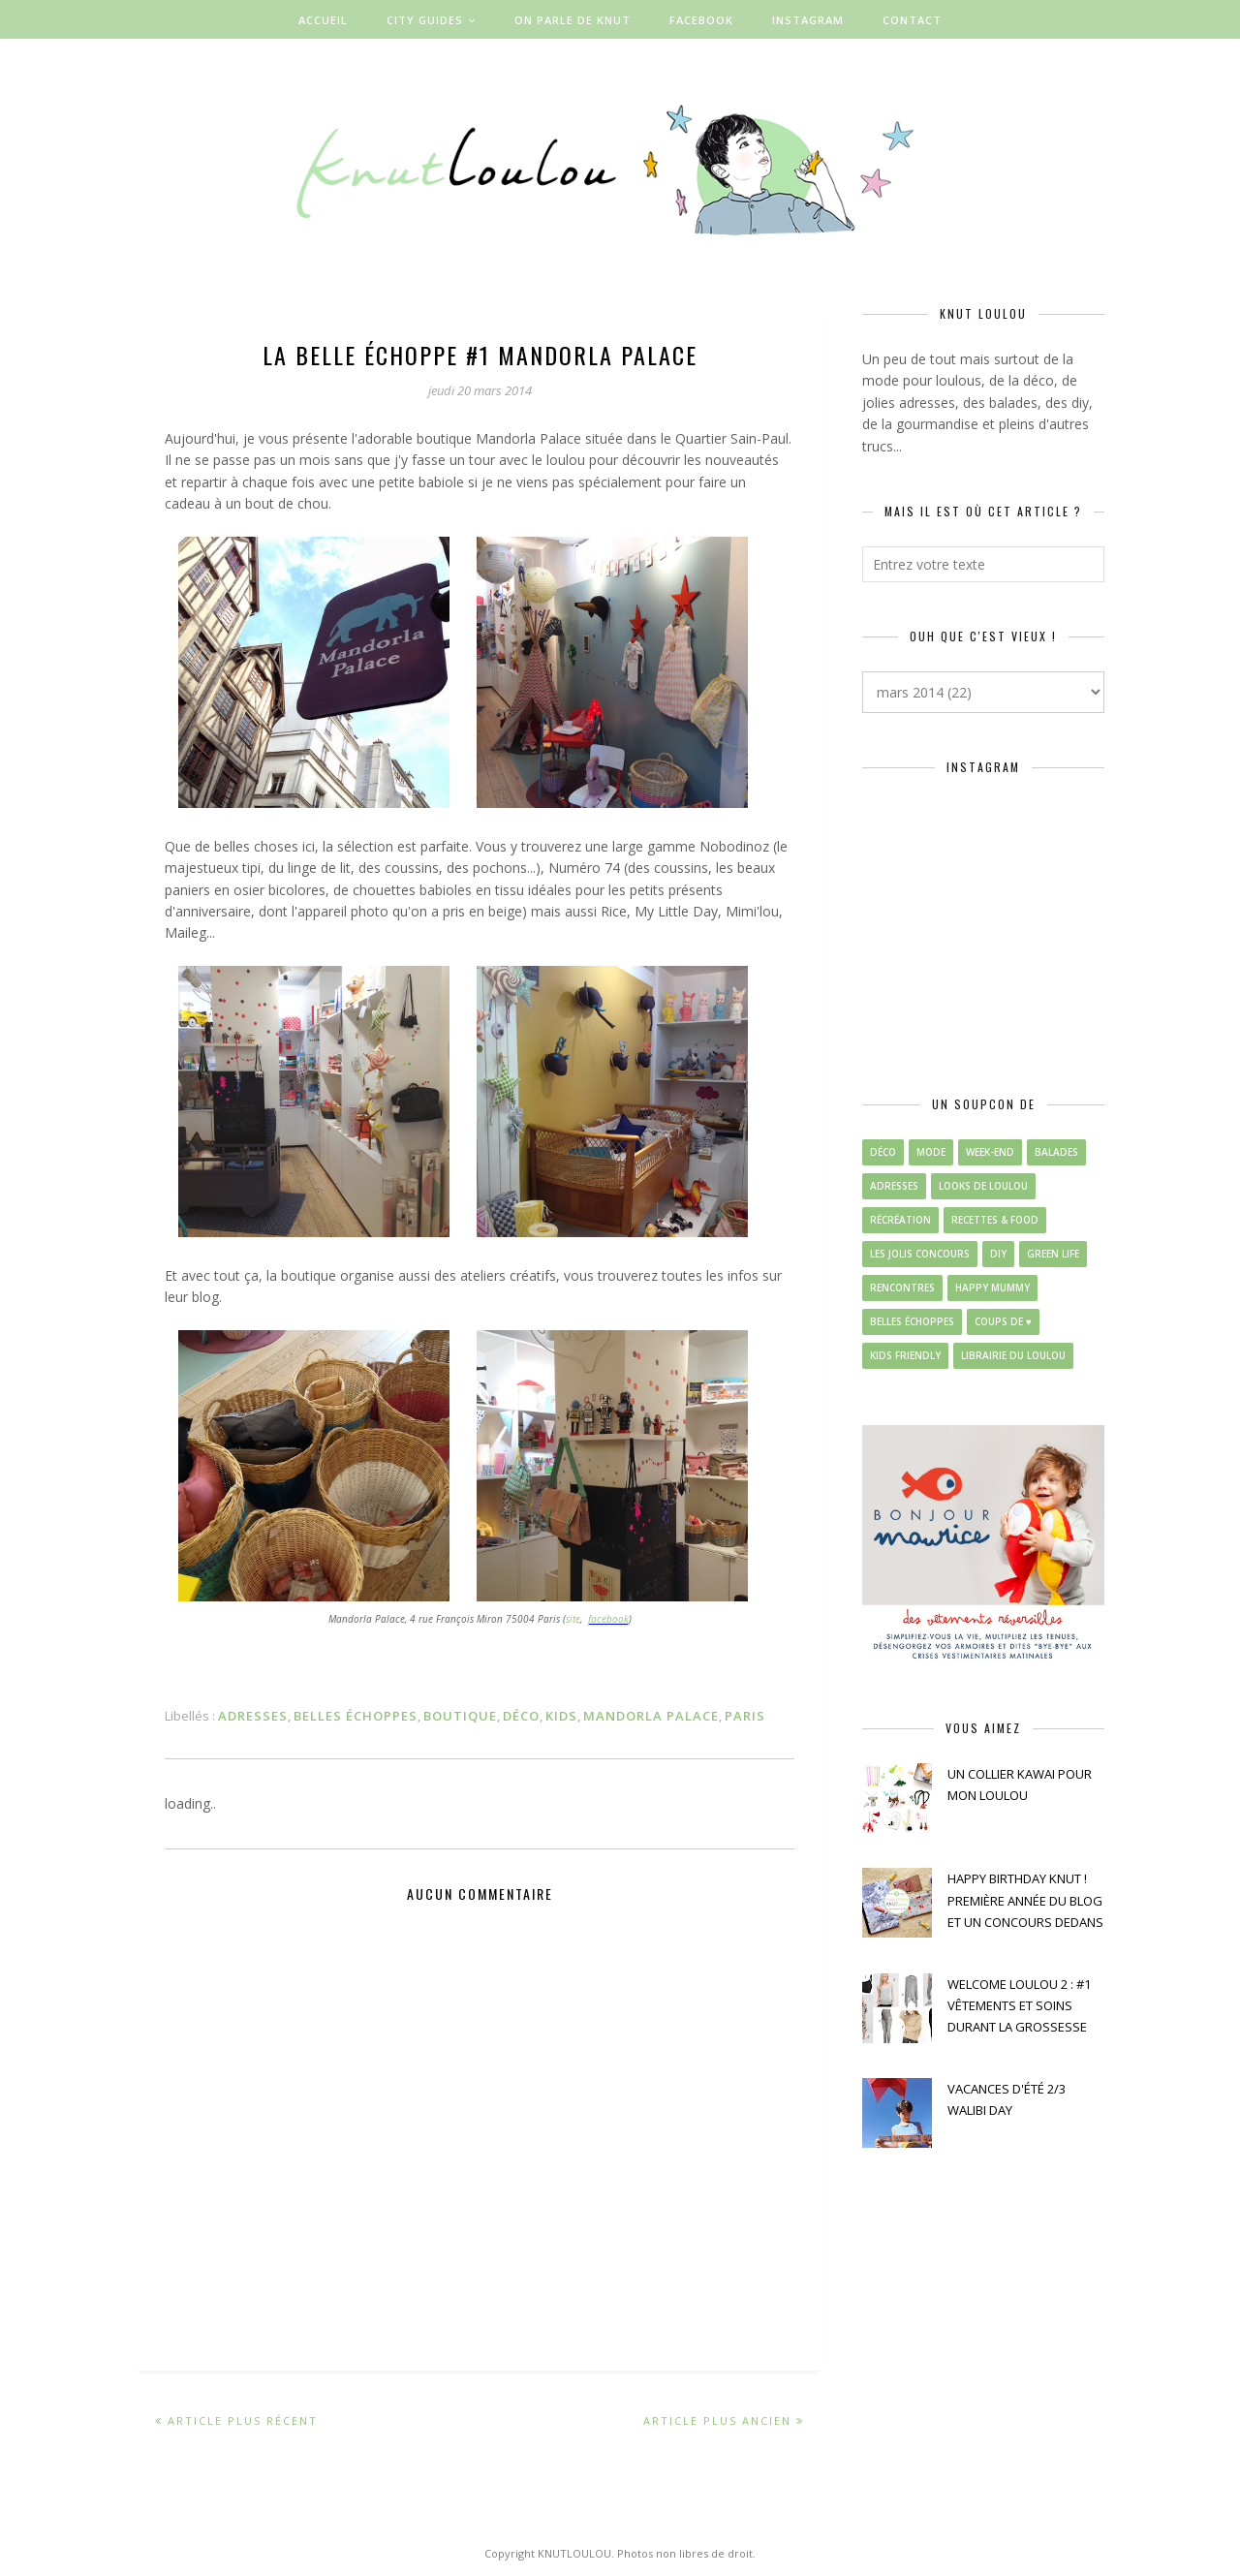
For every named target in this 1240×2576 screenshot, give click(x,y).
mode (931, 1152)
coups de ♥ (1003, 1321)
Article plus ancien (717, 2420)
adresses (253, 1715)
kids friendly (905, 1355)
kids (561, 1715)
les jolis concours (920, 1253)
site (573, 1619)
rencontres (902, 1287)
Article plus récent (243, 2420)
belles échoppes (356, 1715)
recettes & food (994, 1219)
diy (998, 1253)
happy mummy (992, 1287)
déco (521, 1715)
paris (745, 1715)
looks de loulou (983, 1186)
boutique (460, 1715)
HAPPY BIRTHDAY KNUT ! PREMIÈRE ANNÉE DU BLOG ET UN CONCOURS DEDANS (1025, 1900)
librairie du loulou (1013, 1355)
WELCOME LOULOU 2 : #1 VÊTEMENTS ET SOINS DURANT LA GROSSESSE (1019, 2005)
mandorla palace (651, 1715)
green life (1053, 1253)
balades (1056, 1152)
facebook (608, 1619)
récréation (900, 1219)
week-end (990, 1152)
